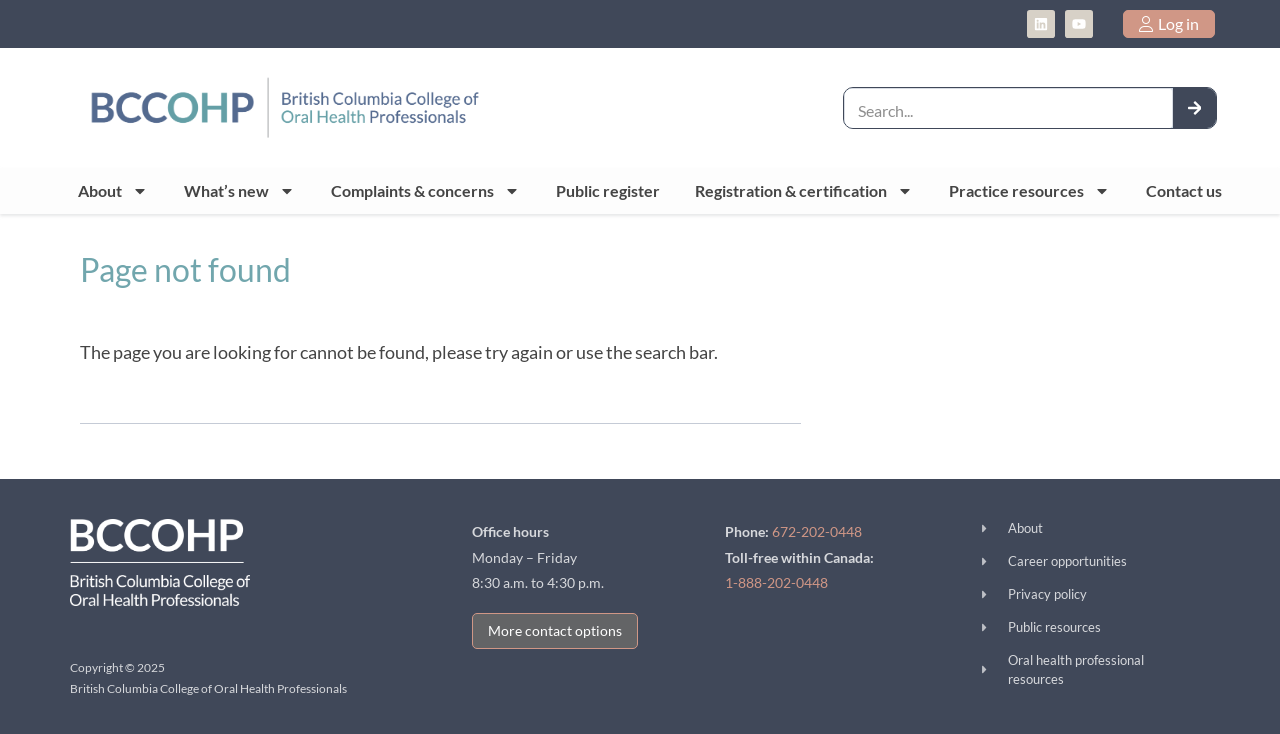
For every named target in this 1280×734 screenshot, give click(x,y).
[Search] (1195, 107)
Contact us (1184, 190)
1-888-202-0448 (776, 582)
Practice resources (1029, 191)
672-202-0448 (817, 531)
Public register (608, 190)
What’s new (239, 191)
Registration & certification (804, 191)
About (113, 191)
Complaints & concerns (425, 191)
